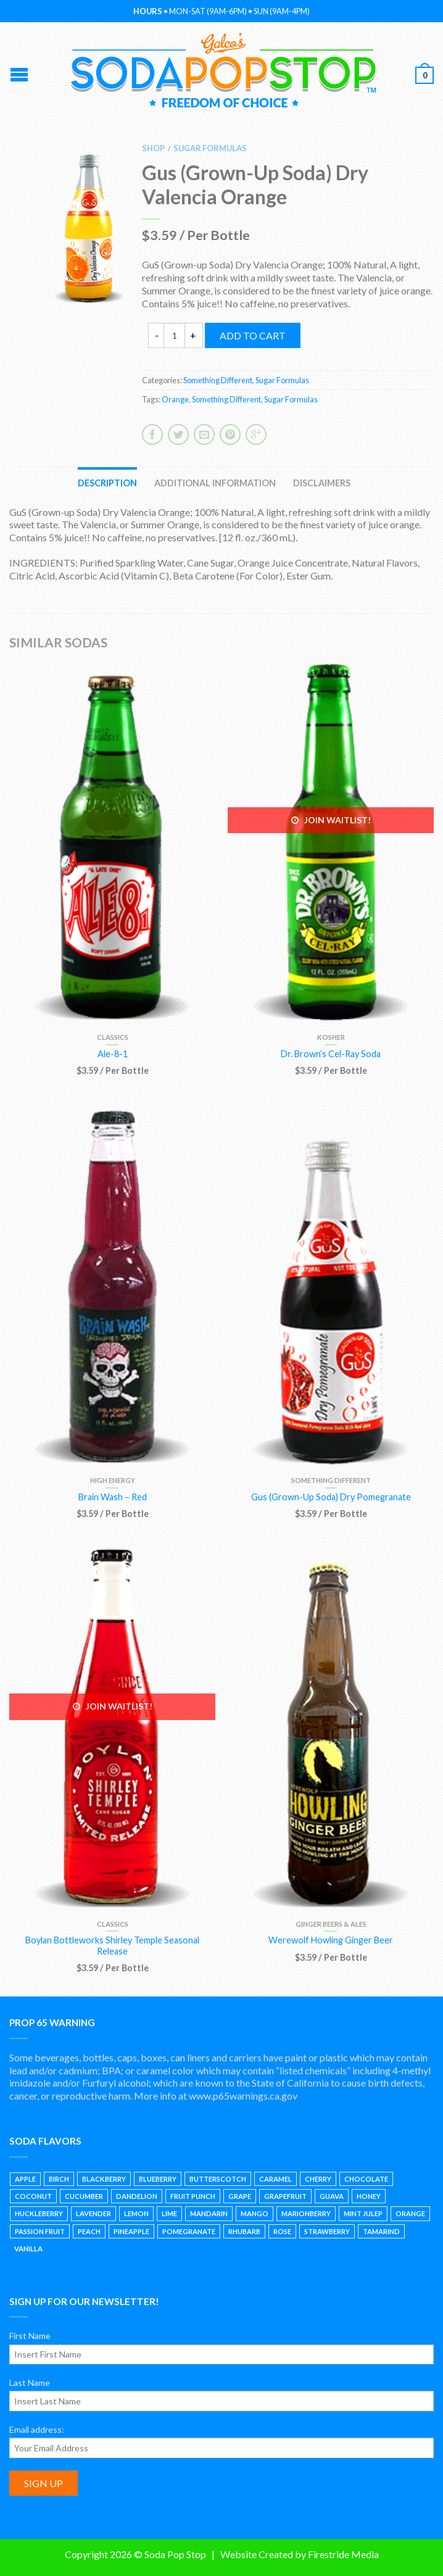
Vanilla (28, 2249)
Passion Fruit (40, 2231)
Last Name (29, 2382)
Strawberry (327, 2231)
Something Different (217, 380)
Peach (89, 2231)
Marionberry (306, 2213)
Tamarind (381, 2231)
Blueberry (157, 2179)
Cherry (318, 2179)
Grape (239, 2196)
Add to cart (253, 335)
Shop (153, 148)
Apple (25, 2179)
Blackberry (104, 2179)
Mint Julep (363, 2213)
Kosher (331, 1037)
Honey (369, 2196)
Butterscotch (217, 2179)
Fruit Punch (192, 2196)
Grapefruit (285, 2196)
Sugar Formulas (210, 148)
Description (107, 483)
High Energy (112, 1480)
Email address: (36, 2429)
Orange (175, 399)
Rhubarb (244, 2231)
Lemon (136, 2213)
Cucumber (84, 2196)
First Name (30, 2335)
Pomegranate (188, 2231)
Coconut (33, 2196)
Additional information (215, 483)
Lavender (93, 2213)
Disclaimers (321, 483)
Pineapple (131, 2231)
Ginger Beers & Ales (331, 1924)
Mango (254, 2213)
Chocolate (366, 2179)
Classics (112, 1037)
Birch (59, 2179)
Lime (169, 2213)
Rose (282, 2231)
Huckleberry (39, 2213)
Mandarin (209, 2213)
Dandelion (136, 2196)
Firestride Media (343, 2554)
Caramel (275, 2179)
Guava (332, 2196)
